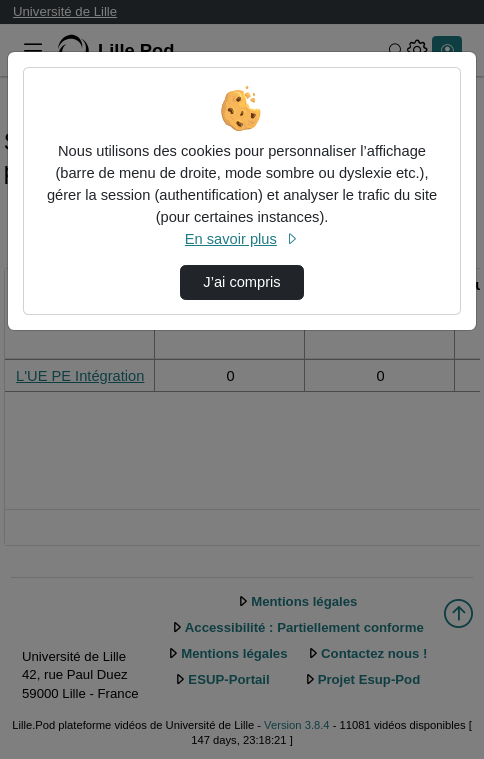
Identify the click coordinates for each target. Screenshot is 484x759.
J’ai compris (241, 282)
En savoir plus (242, 239)
